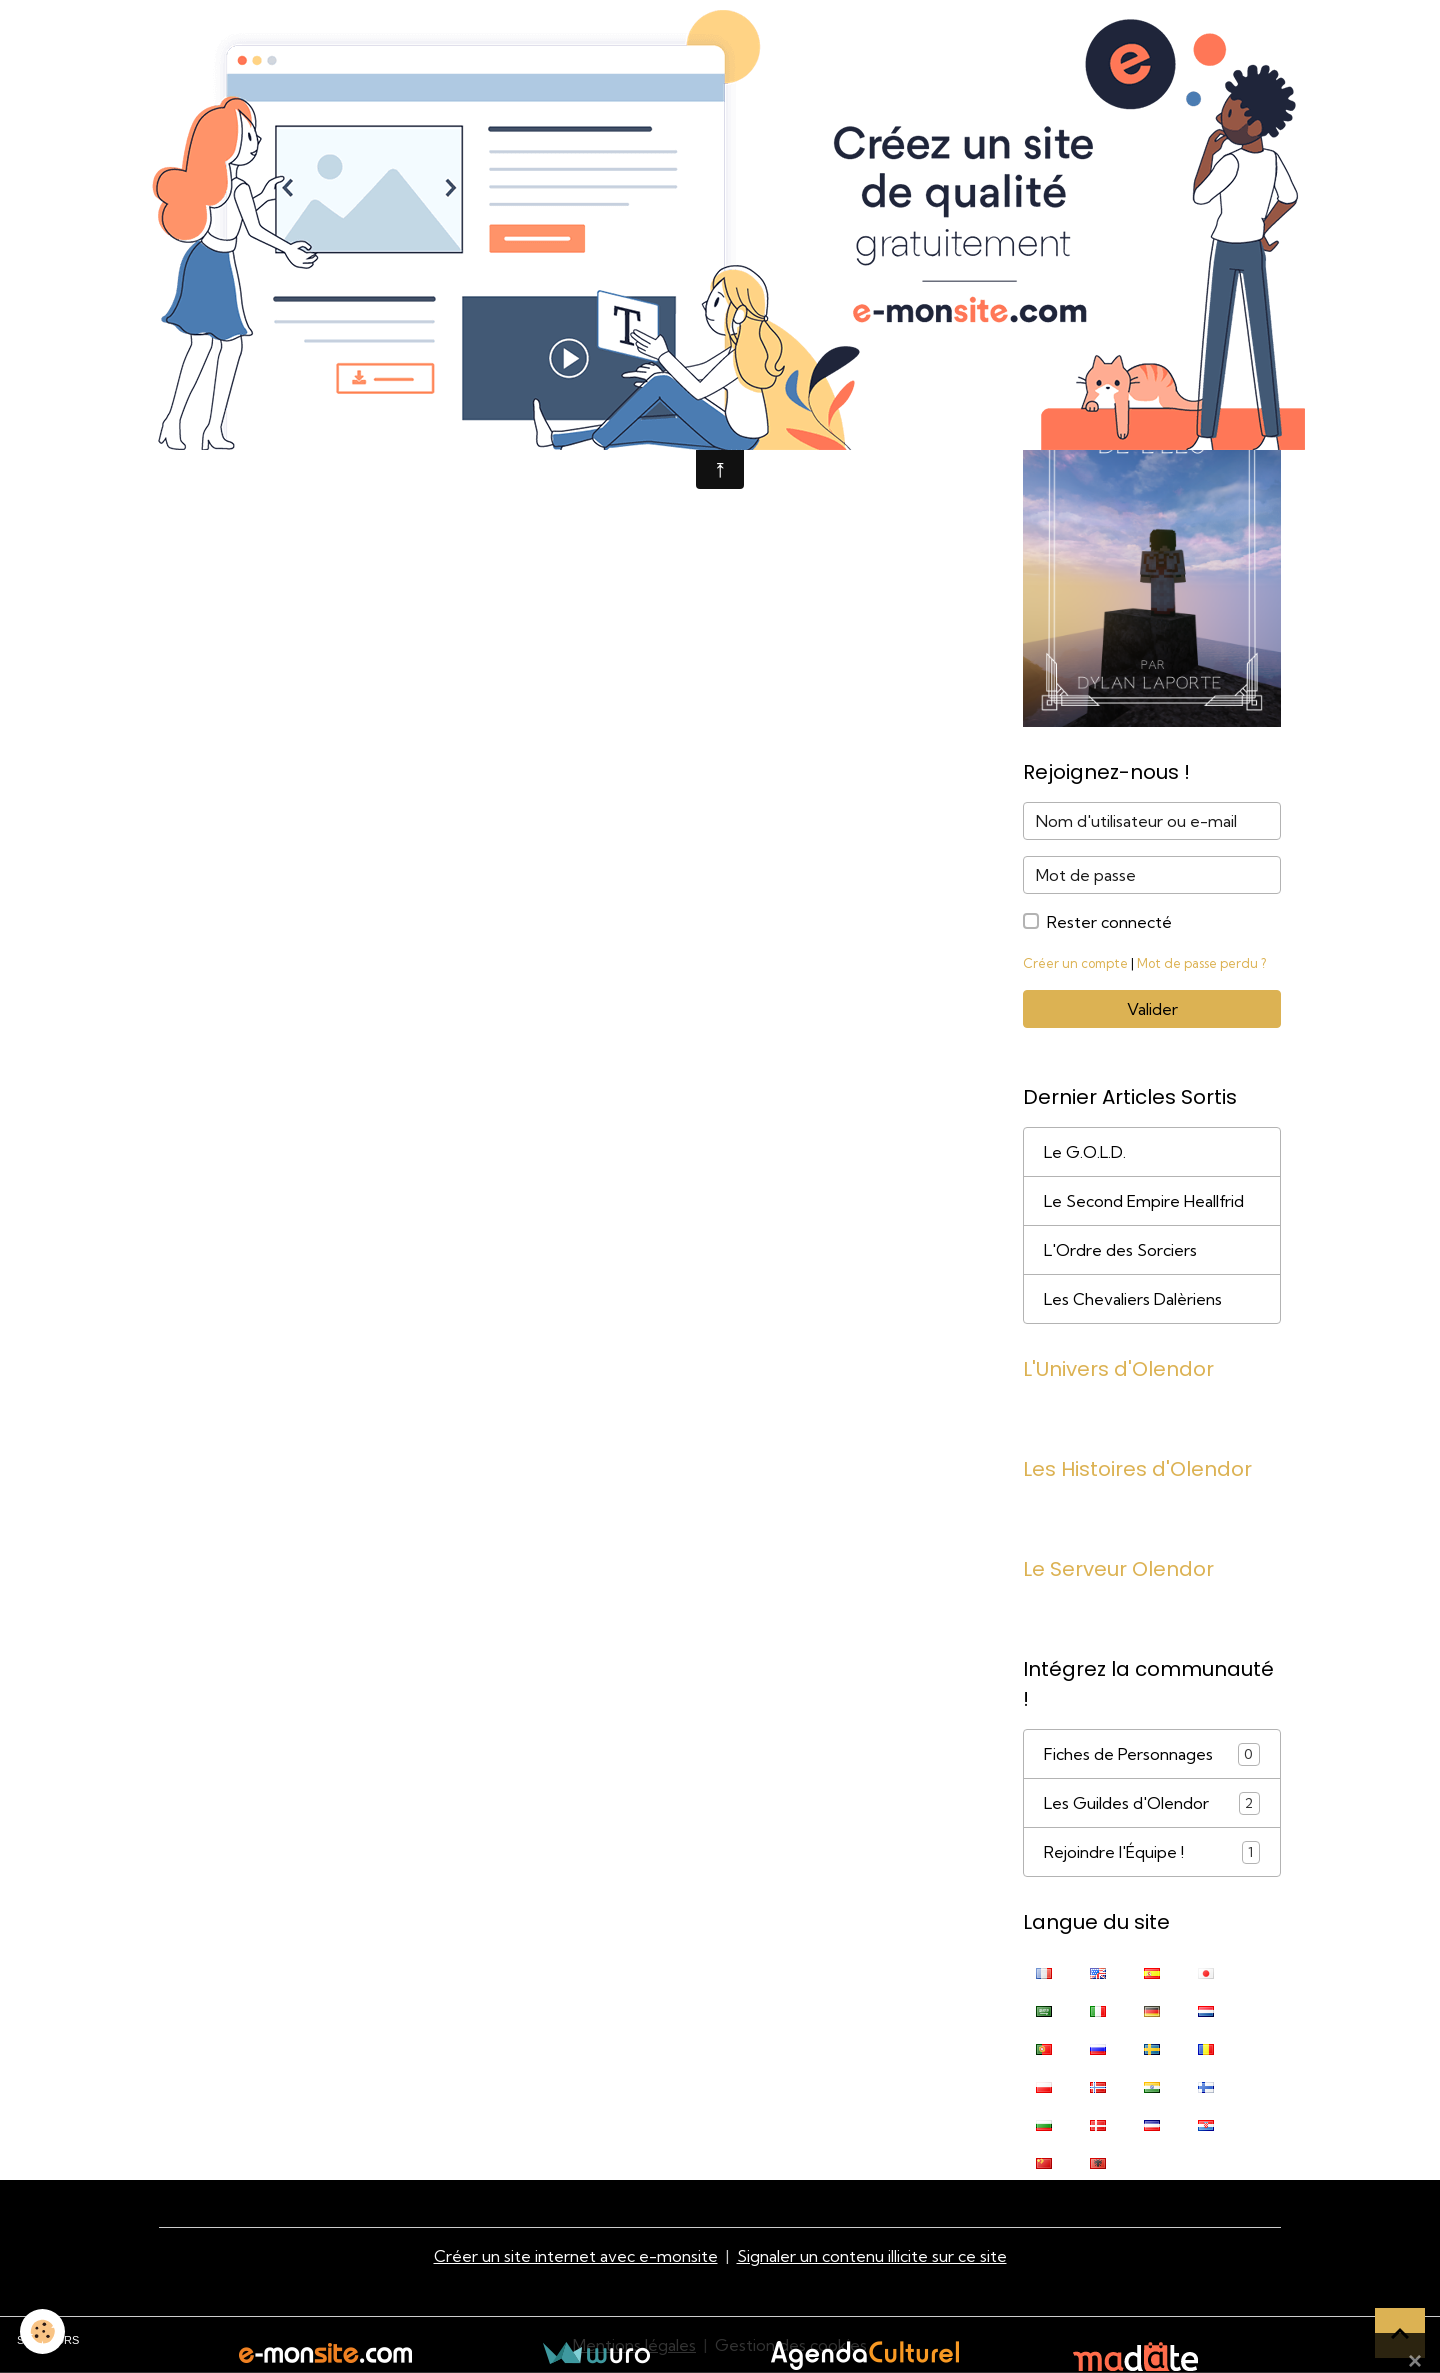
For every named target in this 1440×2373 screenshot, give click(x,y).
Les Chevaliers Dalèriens (1133, 1299)
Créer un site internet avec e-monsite (576, 2256)
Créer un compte (1075, 963)
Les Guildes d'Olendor (1152, 1803)
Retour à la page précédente (308, 423)
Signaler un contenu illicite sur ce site (872, 2256)
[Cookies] (42, 2331)
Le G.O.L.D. (1085, 1152)
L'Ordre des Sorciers (1120, 1250)
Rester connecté (1109, 922)
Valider (1152, 1009)
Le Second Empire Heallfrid (1144, 1201)
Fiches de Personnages (1152, 1754)
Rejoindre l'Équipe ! (1152, 1852)
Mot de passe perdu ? (1201, 963)
